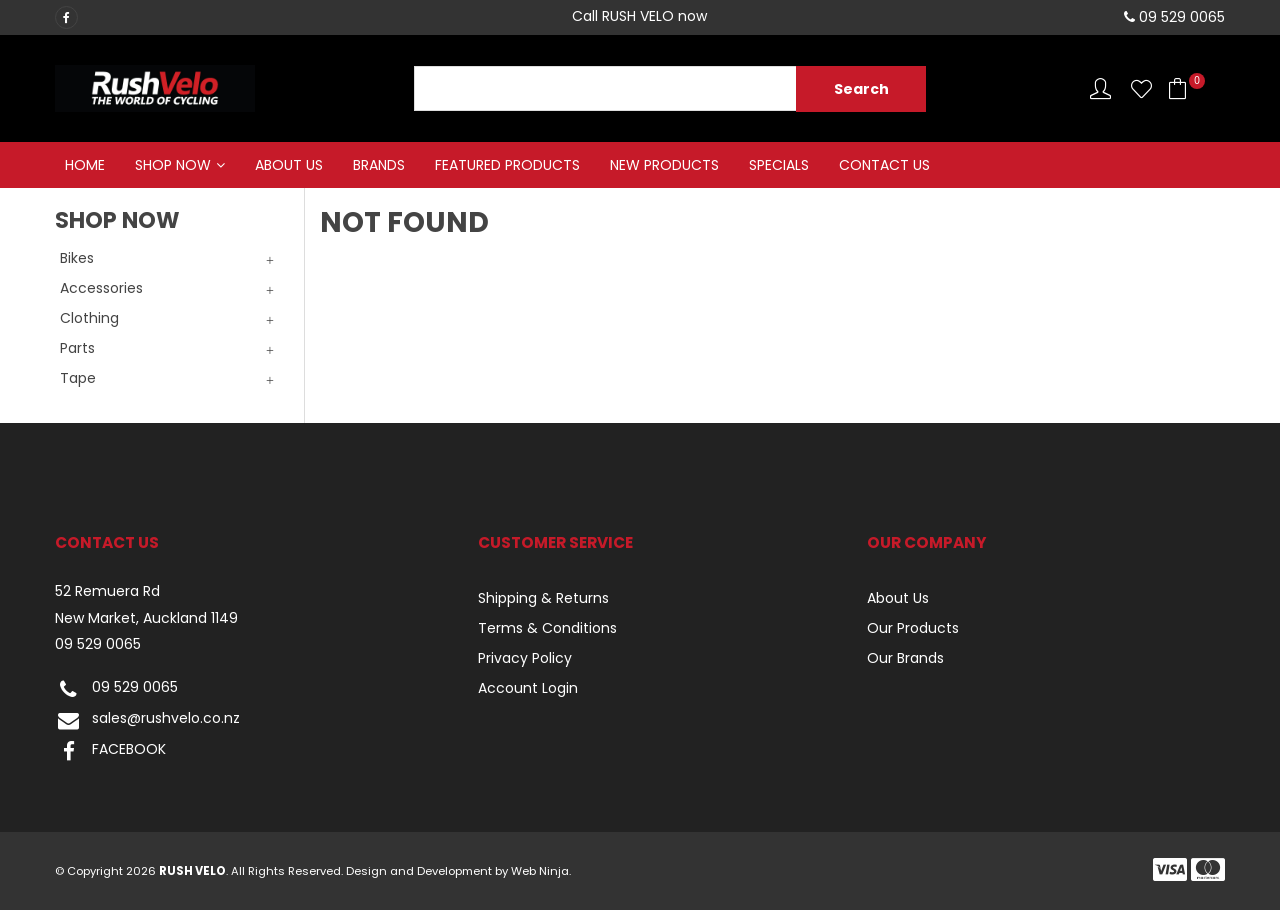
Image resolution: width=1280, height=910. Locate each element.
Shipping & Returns (543, 598)
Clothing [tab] (89, 318)
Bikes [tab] (77, 258)
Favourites (1141, 88)
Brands (379, 165)
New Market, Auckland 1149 (146, 618)
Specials (779, 165)
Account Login (528, 688)
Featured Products (507, 165)
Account (1100, 88)
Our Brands (905, 658)
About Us (289, 165)
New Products (664, 165)
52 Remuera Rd (107, 591)
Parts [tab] (77, 348)
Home (85, 165)
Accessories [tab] (101, 288)
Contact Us (884, 165)
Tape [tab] (78, 378)
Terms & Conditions (547, 628)
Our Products (913, 628)
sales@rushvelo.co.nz (147, 720)
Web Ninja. (541, 871)
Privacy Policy (525, 658)
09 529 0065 (98, 644)
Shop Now (173, 165)
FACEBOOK (110, 751)
